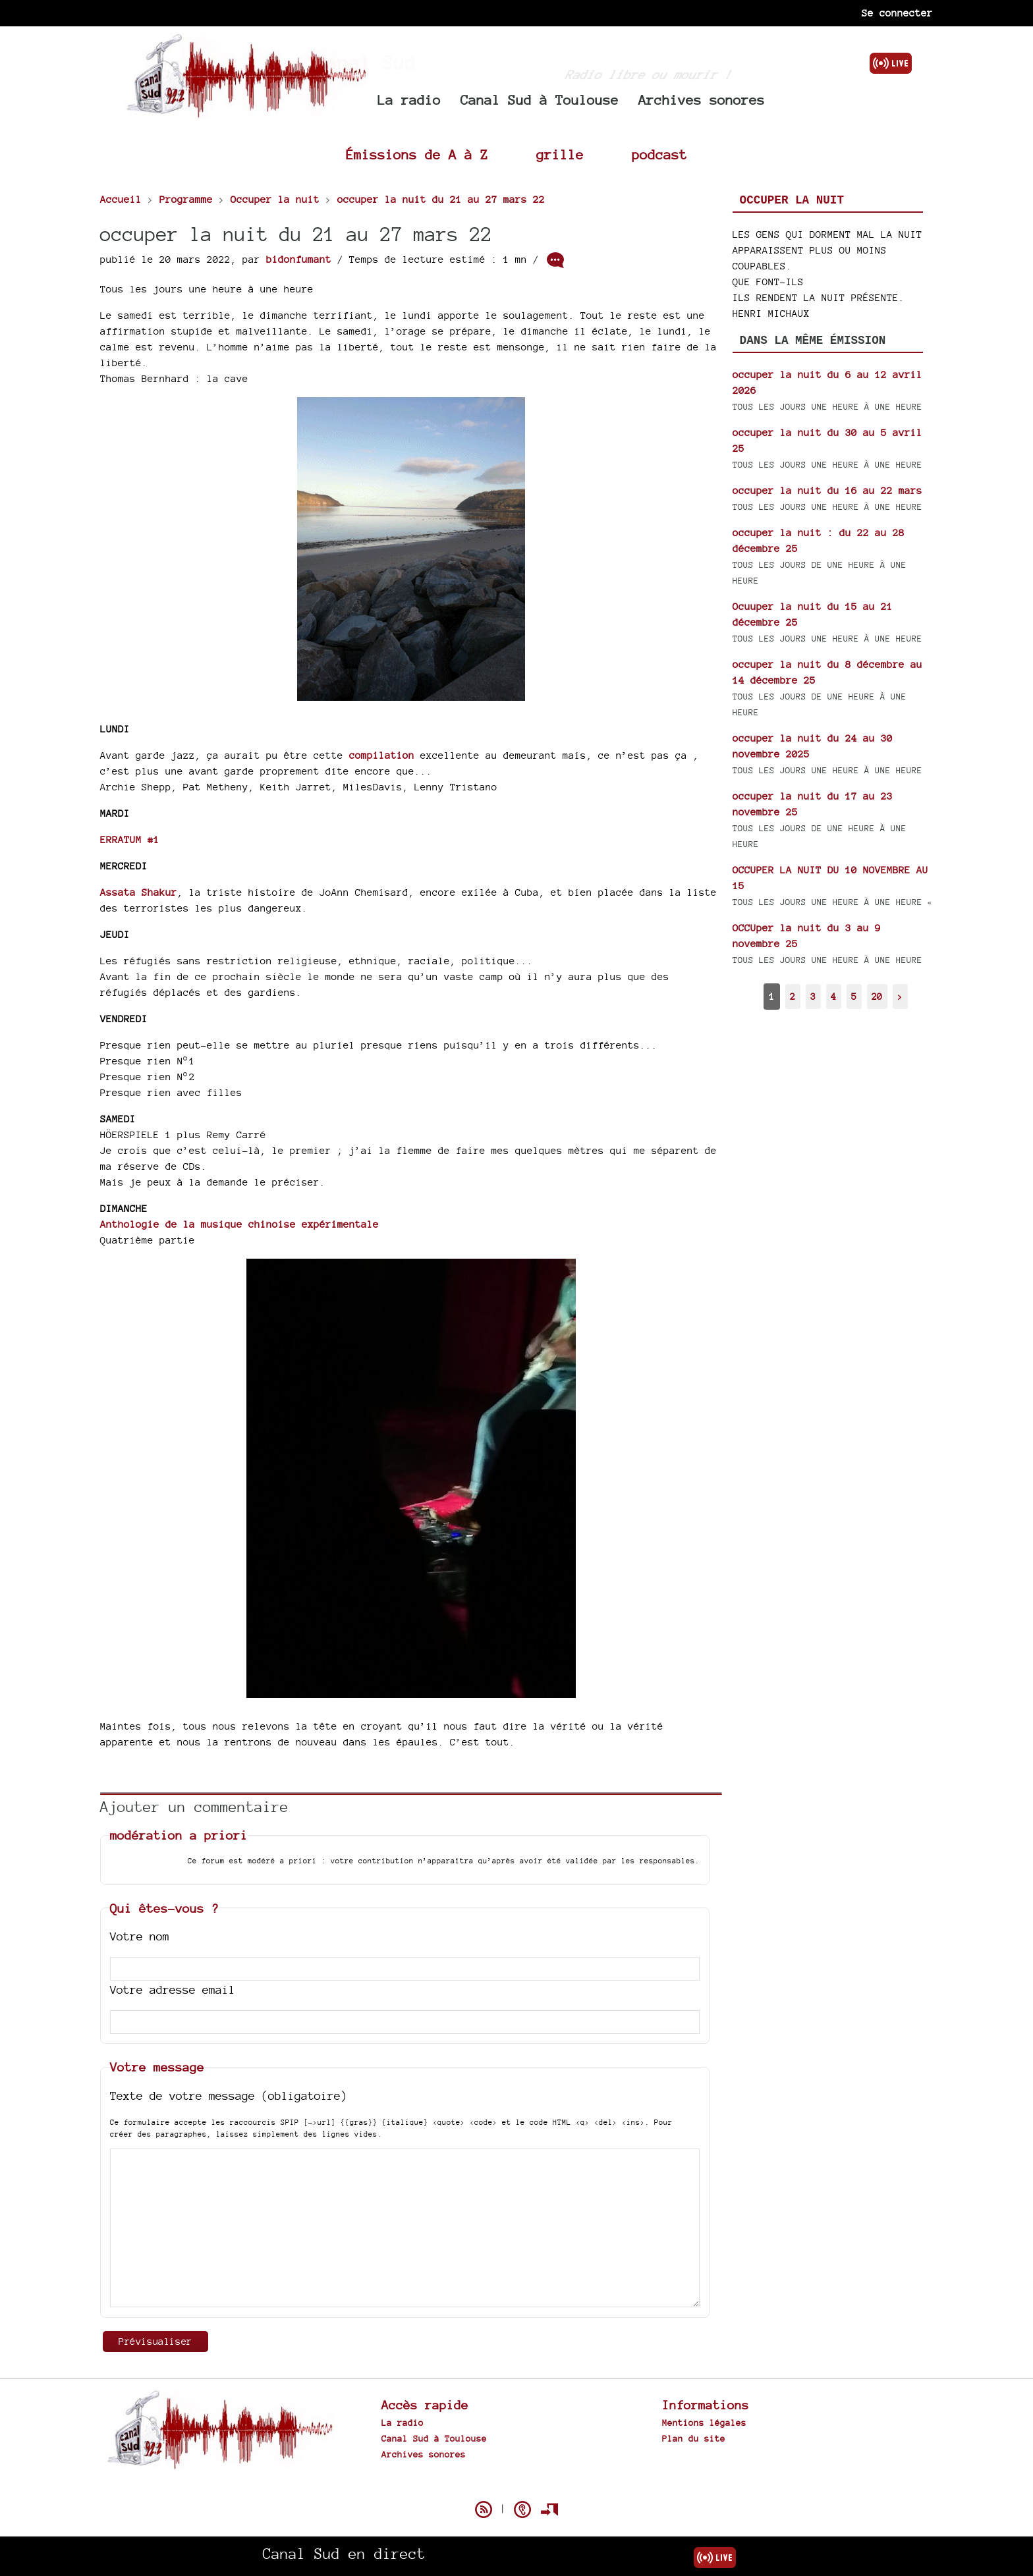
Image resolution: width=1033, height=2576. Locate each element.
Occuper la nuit (792, 200)
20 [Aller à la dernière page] (877, 996)
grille (560, 154)
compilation (381, 755)
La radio (409, 100)
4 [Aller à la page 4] (833, 996)
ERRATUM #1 (129, 839)
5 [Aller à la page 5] (853, 996)
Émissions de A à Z (417, 154)
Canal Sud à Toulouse (540, 100)
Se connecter (897, 12)
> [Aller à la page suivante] (900, 996)
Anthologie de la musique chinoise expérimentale (239, 1224)
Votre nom (139, 1936)
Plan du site (693, 2438)
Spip (516, 2486)
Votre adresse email (172, 1989)
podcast (659, 154)
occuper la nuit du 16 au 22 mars (827, 490)
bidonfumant (298, 259)
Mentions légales (704, 2422)
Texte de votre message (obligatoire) (228, 2095)
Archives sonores (701, 100)
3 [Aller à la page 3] (813, 996)
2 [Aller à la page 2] (792, 996)
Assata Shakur (138, 892)
